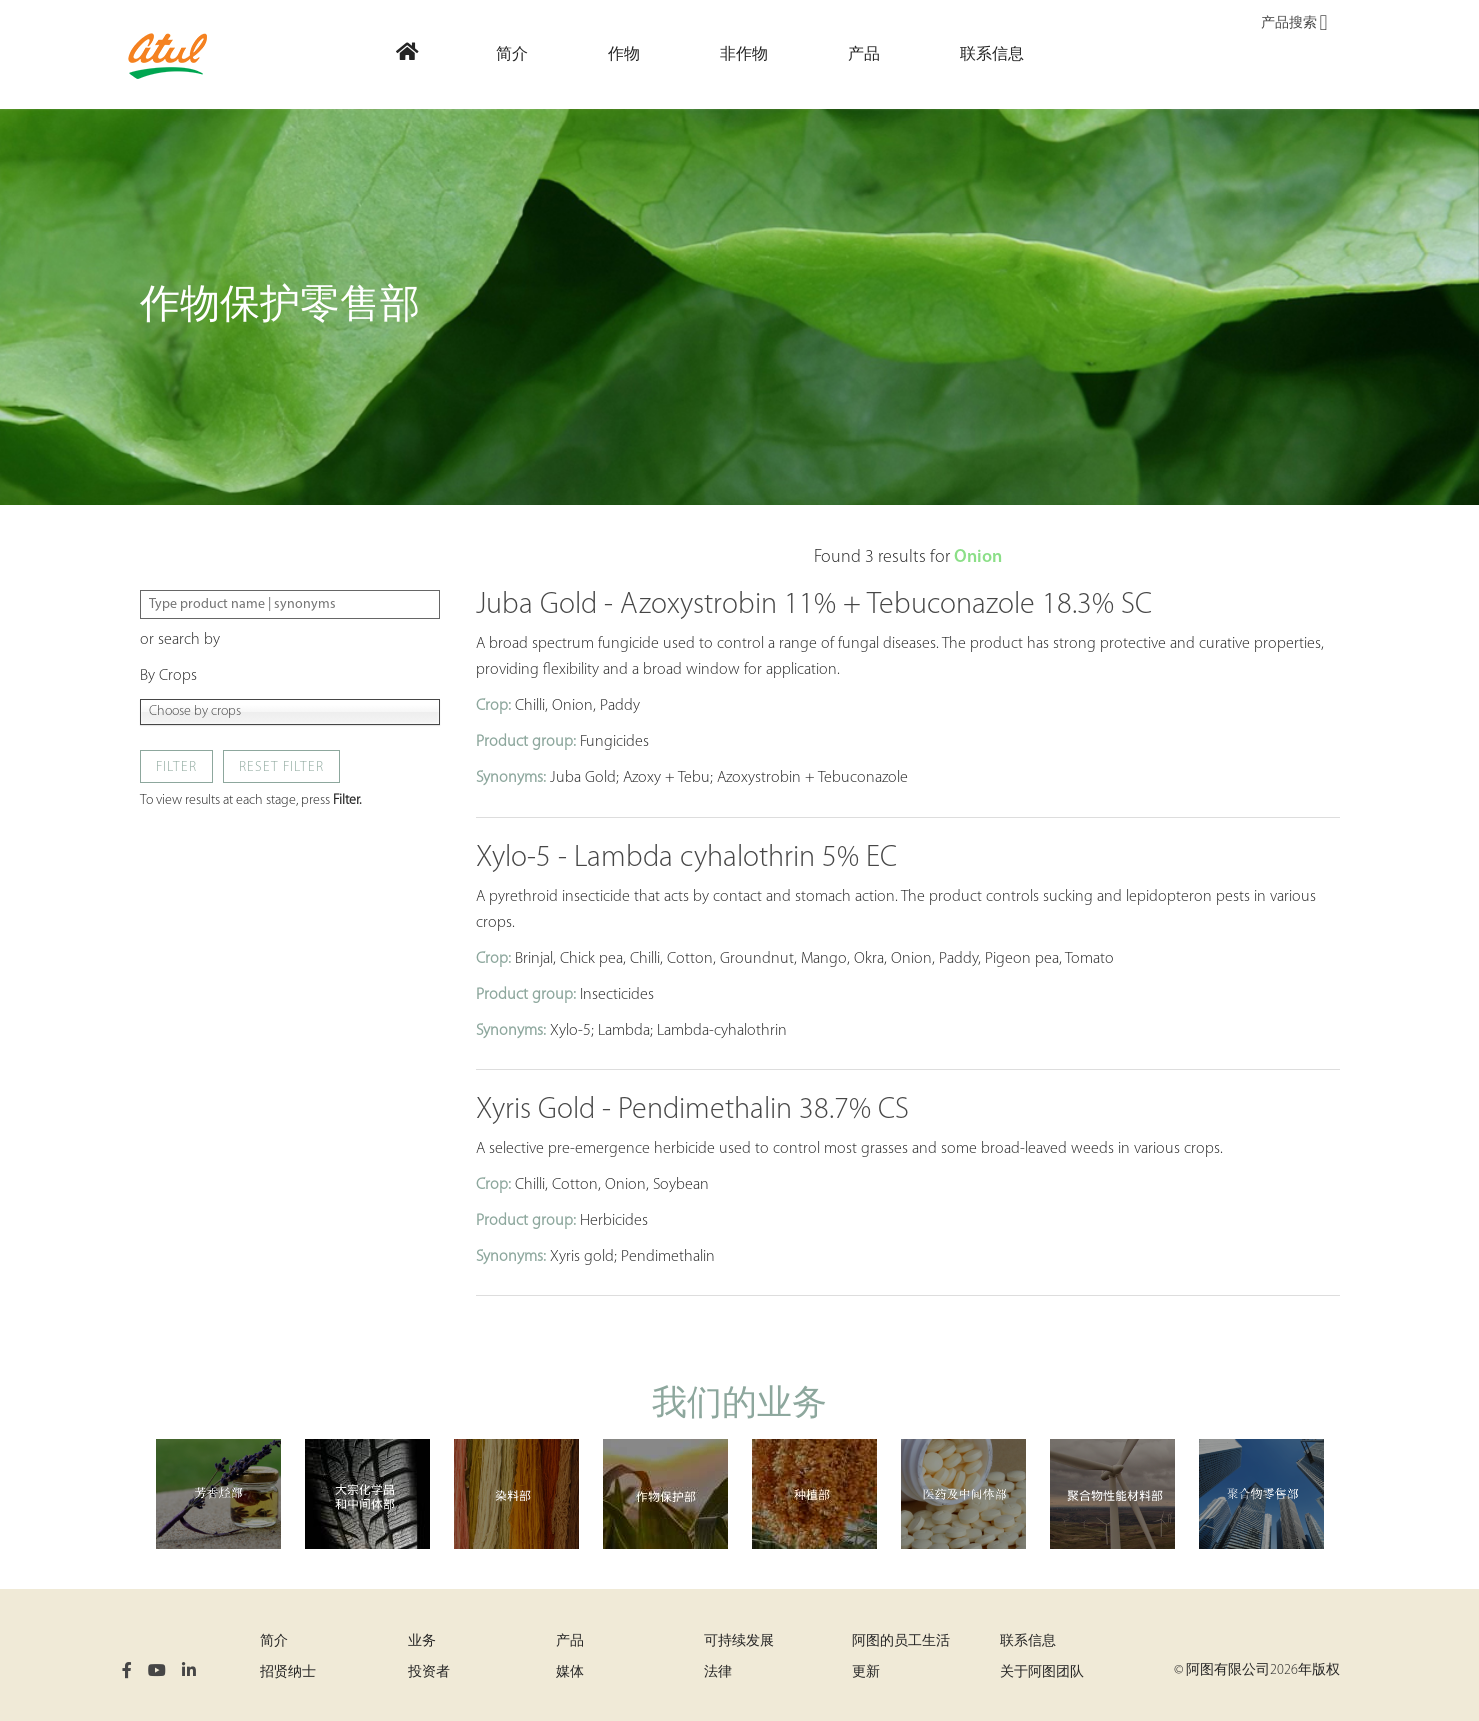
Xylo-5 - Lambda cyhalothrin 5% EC (686, 858)
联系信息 (1028, 1641)
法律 (718, 1672)
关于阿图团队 (1042, 1672)
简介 (274, 1641)
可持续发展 (739, 1641)
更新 (866, 1672)
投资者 (429, 1672)
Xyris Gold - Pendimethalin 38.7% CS (692, 1110)
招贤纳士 (288, 1672)
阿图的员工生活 (901, 1641)
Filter (176, 767)
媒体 (570, 1672)
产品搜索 (1294, 24)
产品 (570, 1641)
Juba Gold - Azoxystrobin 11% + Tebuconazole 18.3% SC (814, 605)
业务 (422, 1641)
